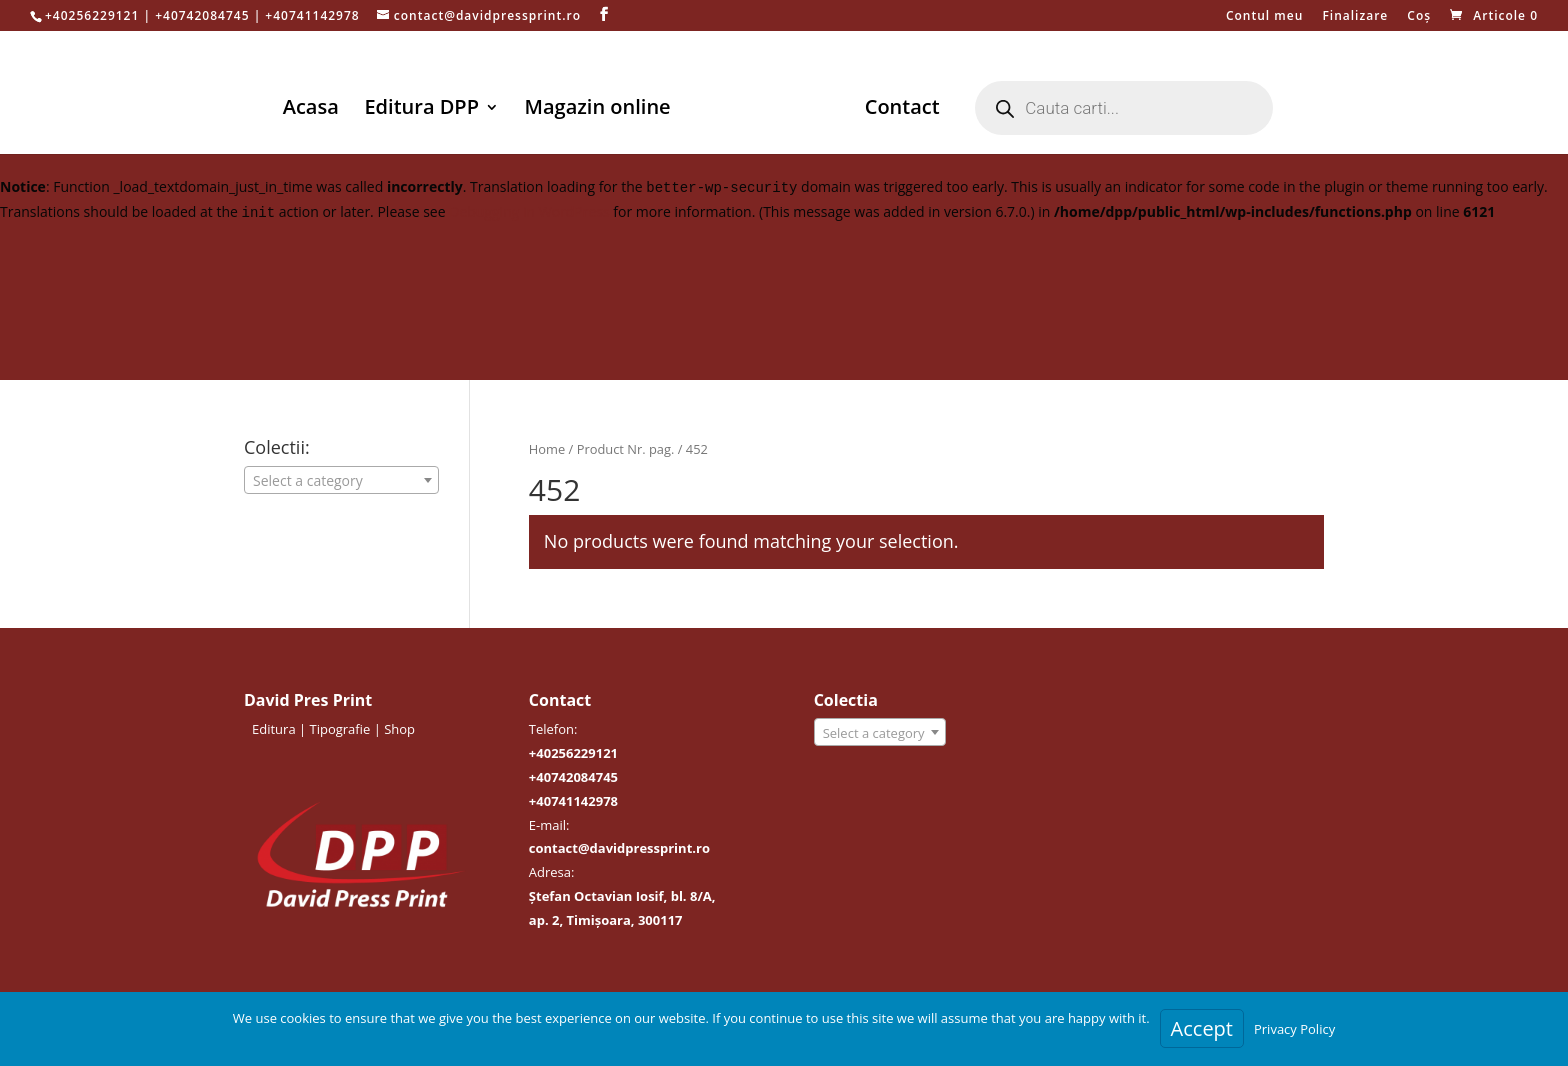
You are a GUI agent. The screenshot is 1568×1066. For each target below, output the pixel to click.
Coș (1419, 17)
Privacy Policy (1294, 1029)
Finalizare (1355, 17)
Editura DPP (425, 110)
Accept (1202, 1028)
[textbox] (341, 481)
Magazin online (601, 110)
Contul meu (1264, 17)
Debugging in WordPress (529, 211)
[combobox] (341, 480)
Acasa (314, 110)
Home (547, 449)
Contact (898, 110)
